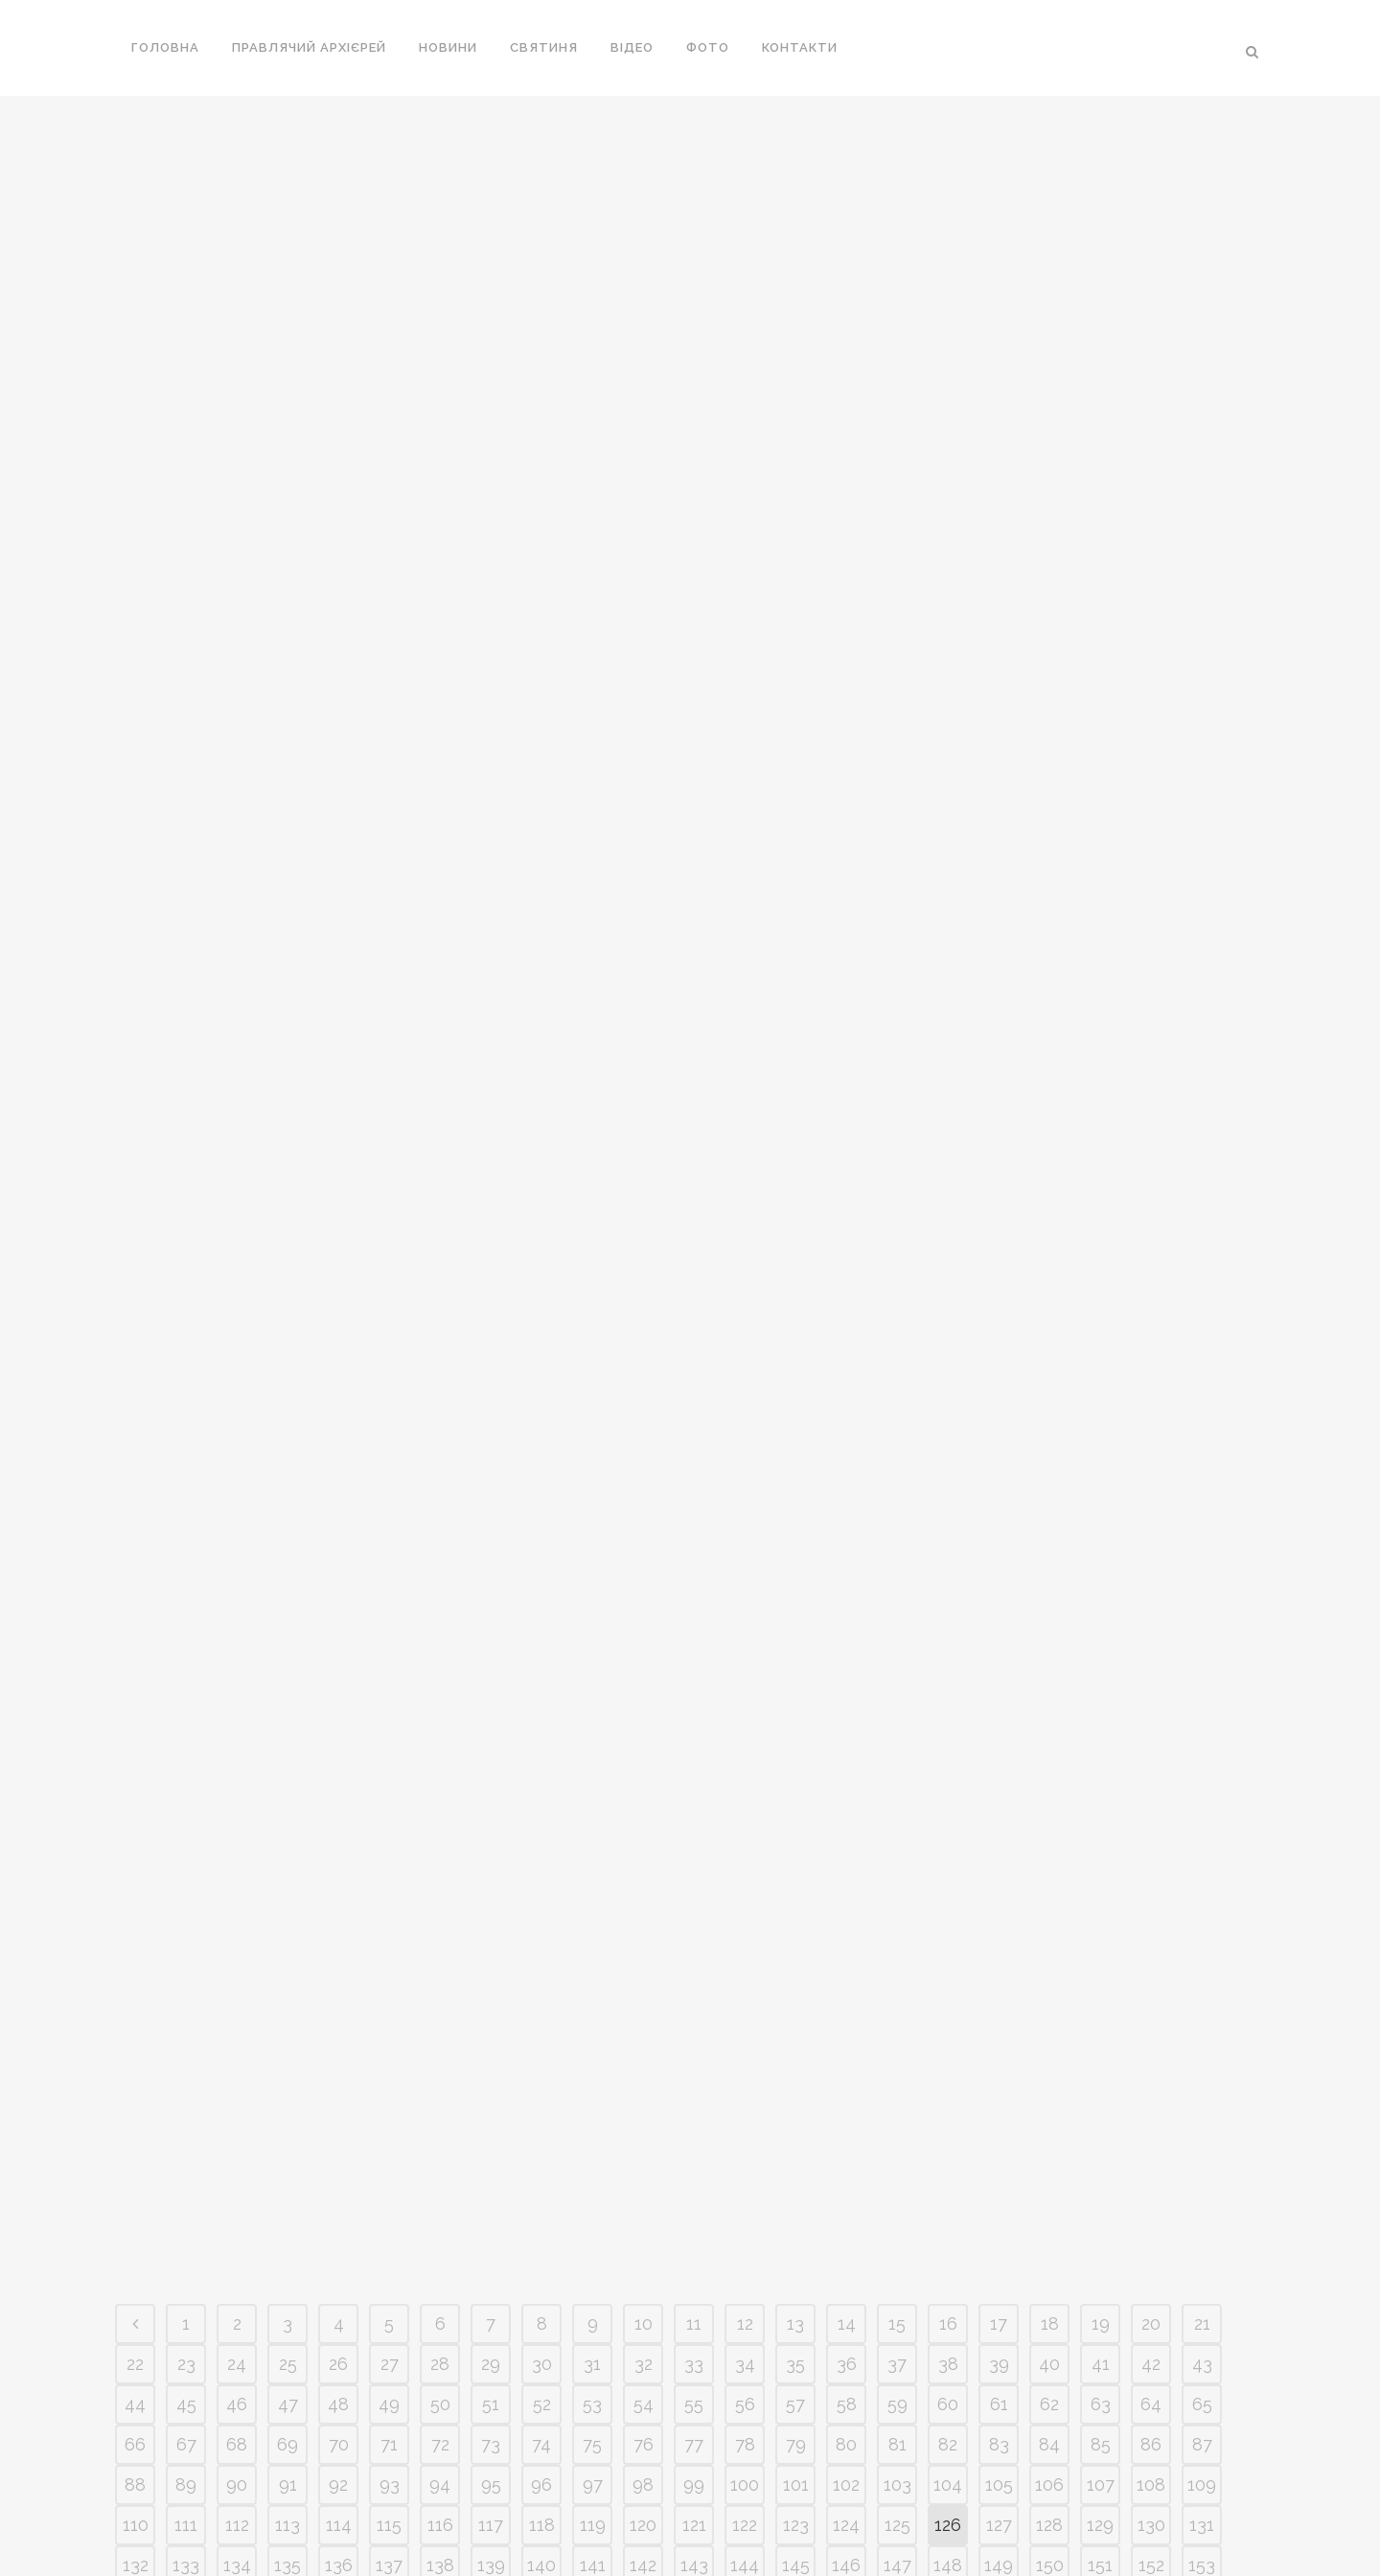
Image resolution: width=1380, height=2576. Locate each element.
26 (338, 2005)
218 (1151, 2327)
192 (947, 2287)
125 (897, 2166)
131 (1201, 2166)
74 (541, 2086)
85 (1101, 2086)
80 (846, 2086)
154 (136, 2247)
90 (236, 2126)
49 (389, 2046)
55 (693, 2046)
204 (440, 2327)
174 (1151, 2247)
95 (491, 2126)
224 (339, 2368)
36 (847, 2005)
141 (593, 2206)
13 (795, 1965)
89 (185, 2126)
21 (1202, 1965)
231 (694, 2368)
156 (237, 2247)
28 (439, 2005)
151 (1100, 2206)
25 (288, 2005)
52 (542, 2046)
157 (287, 2247)
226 (440, 2368)
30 (542, 2005)
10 (643, 1965)
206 (542, 2327)
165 (694, 2247)
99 (693, 2126)
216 (1049, 2327)
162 (541, 2247)
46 (236, 2046)
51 (490, 2046)
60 (947, 2046)
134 (237, 2206)
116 (440, 2166)
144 (744, 2206)
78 (745, 2086)
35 (795, 2005)
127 (999, 2166)
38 (948, 2005)
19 (1101, 1965)
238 (1049, 2368)
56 (745, 2046)
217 (1101, 2327)
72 (440, 2086)
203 (389, 2327)
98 (643, 2126)
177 (185, 2287)
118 (542, 2166)
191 (897, 2287)
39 (999, 2005)
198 (135, 2327)
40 (1049, 2005)
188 (744, 2287)
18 (1050, 1965)
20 (1151, 1965)
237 (999, 2368)
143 (694, 2206)
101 (796, 2126)
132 (136, 2206)
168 (846, 2247)
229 (593, 2368)
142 (643, 2206)
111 (185, 2166)
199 (186, 2327)
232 (744, 2368)
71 (389, 2086)
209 (694, 2327)
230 (643, 2368)
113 (287, 2166)
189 (795, 2287)
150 (1050, 2206)
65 (1202, 2046)
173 (1100, 2247)
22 (135, 2005)
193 (999, 2287)
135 (287, 2206)
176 (136, 2287)
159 (389, 2247)
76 (643, 2086)
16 (948, 1965)
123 (796, 2166)
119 (593, 2166)
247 (389, 2408)
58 (847, 2046)
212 (846, 2327)
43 (1202, 2005)
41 (1101, 2005)
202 (339, 2327)
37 (897, 2005)
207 (592, 2327)
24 (236, 2005)
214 (947, 2327)
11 (694, 1965)
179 (288, 2287)
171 (998, 2247)
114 (339, 2166)
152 (1151, 2206)
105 (999, 2126)
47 (288, 2046)
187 (694, 2287)
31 (592, 2005)
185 (593, 2287)
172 (1050, 2247)
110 (136, 2166)
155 (185, 2247)
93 (390, 2126)
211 (796, 2327)
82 (947, 2086)
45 (186, 2046)
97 (593, 2126)
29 (490, 2005)
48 (338, 2046)
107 (1101, 2126)
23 (186, 2005)
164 (643, 2247)
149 (998, 2206)
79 (796, 2086)
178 (237, 2287)
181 (389, 2287)
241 (1201, 2368)
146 (846, 2206)
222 (237, 2368)
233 (796, 2368)
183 (491, 2287)
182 (439, 2287)
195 (1101, 2287)
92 (338, 2126)
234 (846, 2368)
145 (796, 2206)
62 (1049, 2046)
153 (1201, 2206)
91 (288, 2126)
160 (440, 2247)
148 (947, 2206)
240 (1151, 2368)
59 (897, 2046)
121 (694, 2166)
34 (745, 2005)
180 (338, 2287)
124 (846, 2166)
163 (593, 2247)
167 (796, 2247)
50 (440, 2046)
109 (1201, 2126)
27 (389, 2005)
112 (237, 2166)
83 (999, 2086)
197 (1202, 2287)
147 (897, 2206)
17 (998, 1965)
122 (744, 2166)
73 (490, 2086)
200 (237, 2327)
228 (542, 2368)
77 (693, 2086)
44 (135, 2046)
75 (592, 2086)
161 (491, 2247)
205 (490, 2327)
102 (846, 2126)
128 (1049, 2166)
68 (236, 2086)
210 (744, 2327)
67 (186, 2086)
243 (186, 2408)
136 (339, 2206)
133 (185, 2206)
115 (389, 2166)
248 (440, 2408)
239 (1100, 2368)
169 (897, 2247)
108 (1151, 2126)
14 (847, 1965)
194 (1049, 2287)
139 (491, 2206)
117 (490, 2166)
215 (999, 2327)
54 (643, 2046)
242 (136, 2408)
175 (1201, 2247)
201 (287, 2327)
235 (897, 2368)
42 (1151, 2005)
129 (1100, 2166)
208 (643, 2327)
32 (643, 2005)
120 (643, 2166)
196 (1151, 2287)
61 (999, 2046)
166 (744, 2247)
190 (846, 2287)
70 (339, 2086)
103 (897, 2126)
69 (287, 2086)
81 (897, 2086)
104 (947, 2126)
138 (440, 2206)
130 (1151, 2166)
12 (745, 1965)
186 (643, 2287)
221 (185, 2368)
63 (1101, 2046)
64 (1151, 2046)
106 (1049, 2126)
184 (541, 2287)
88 (135, 2126)
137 (389, 2206)
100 (744, 2126)
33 (693, 2005)
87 (1202, 2086)
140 (541, 2206)
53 (592, 2046)
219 (1201, 2327)
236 (947, 2368)
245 (287, 2408)
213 (897, 2327)
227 (490, 2368)
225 (389, 2368)
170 (948, 2247)
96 (541, 2126)
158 (339, 2247)
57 (795, 2046)
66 (135, 2086)
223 (287, 2368)
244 (237, 2408)
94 (439, 2126)
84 (1049, 2086)
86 (1151, 2086)
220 (136, 2368)
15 (897, 1965)
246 (339, 2408)
